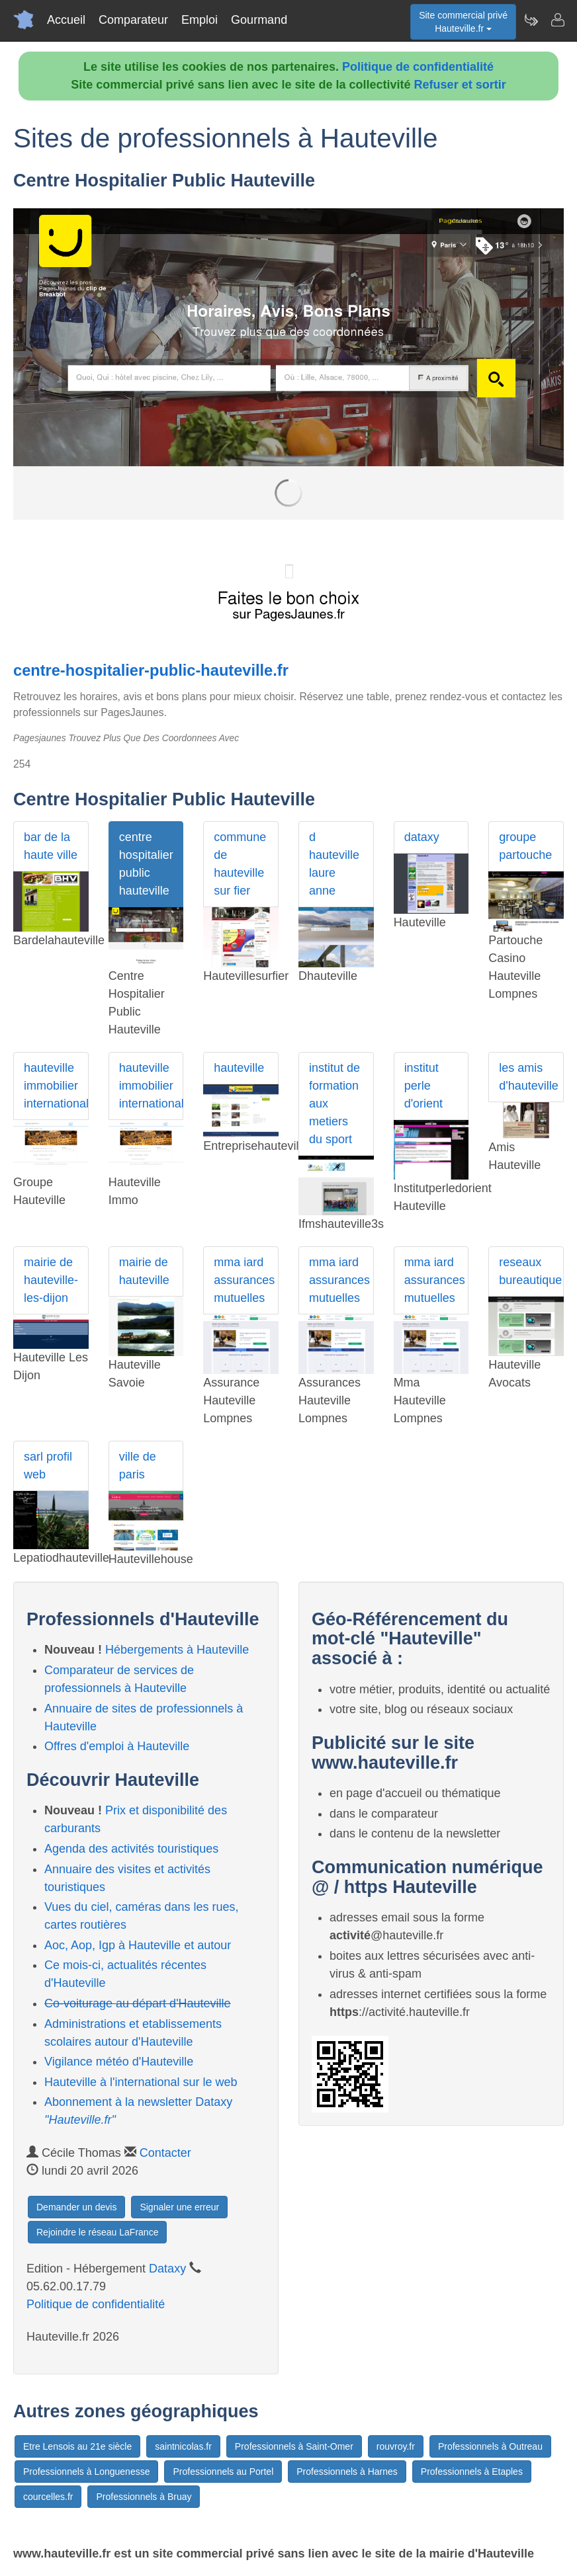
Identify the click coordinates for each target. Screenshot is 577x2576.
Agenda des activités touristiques (131, 1848)
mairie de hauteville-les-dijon (51, 1280)
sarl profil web (48, 1465)
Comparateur (133, 19)
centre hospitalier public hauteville (146, 863)
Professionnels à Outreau (490, 2446)
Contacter (165, 2152)
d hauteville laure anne (334, 863)
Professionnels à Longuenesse (86, 2471)
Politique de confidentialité (418, 66)
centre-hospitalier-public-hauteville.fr (150, 670)
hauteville (239, 1067)
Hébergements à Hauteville (177, 1649)
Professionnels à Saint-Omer (294, 2446)
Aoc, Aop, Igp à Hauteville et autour (137, 1945)
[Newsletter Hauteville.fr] (530, 20)
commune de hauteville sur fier (240, 863)
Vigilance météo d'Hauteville (118, 2061)
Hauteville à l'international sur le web (141, 2082)
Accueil (66, 19)
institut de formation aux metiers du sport (334, 1103)
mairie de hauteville (144, 1271)
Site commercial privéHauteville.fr (463, 22)
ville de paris (137, 1465)
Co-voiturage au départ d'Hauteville (137, 2003)
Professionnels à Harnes (347, 2471)
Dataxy (167, 2268)
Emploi (199, 19)
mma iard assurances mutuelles (244, 1280)
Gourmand (259, 19)
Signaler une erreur (179, 2207)
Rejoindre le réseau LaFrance (97, 2232)
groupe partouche (525, 846)
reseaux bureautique (530, 1271)
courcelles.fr (48, 2496)
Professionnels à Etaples (472, 2471)
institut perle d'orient (423, 1085)
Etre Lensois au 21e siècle (77, 2446)
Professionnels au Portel (223, 2471)
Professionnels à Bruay (143, 2496)
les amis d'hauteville (528, 1076)
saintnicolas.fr (183, 2446)
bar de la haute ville (50, 846)
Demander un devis (76, 2207)
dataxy (421, 837)
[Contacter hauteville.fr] (557, 20)
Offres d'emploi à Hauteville (116, 1746)
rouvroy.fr (396, 2446)
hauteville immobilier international (56, 1085)
